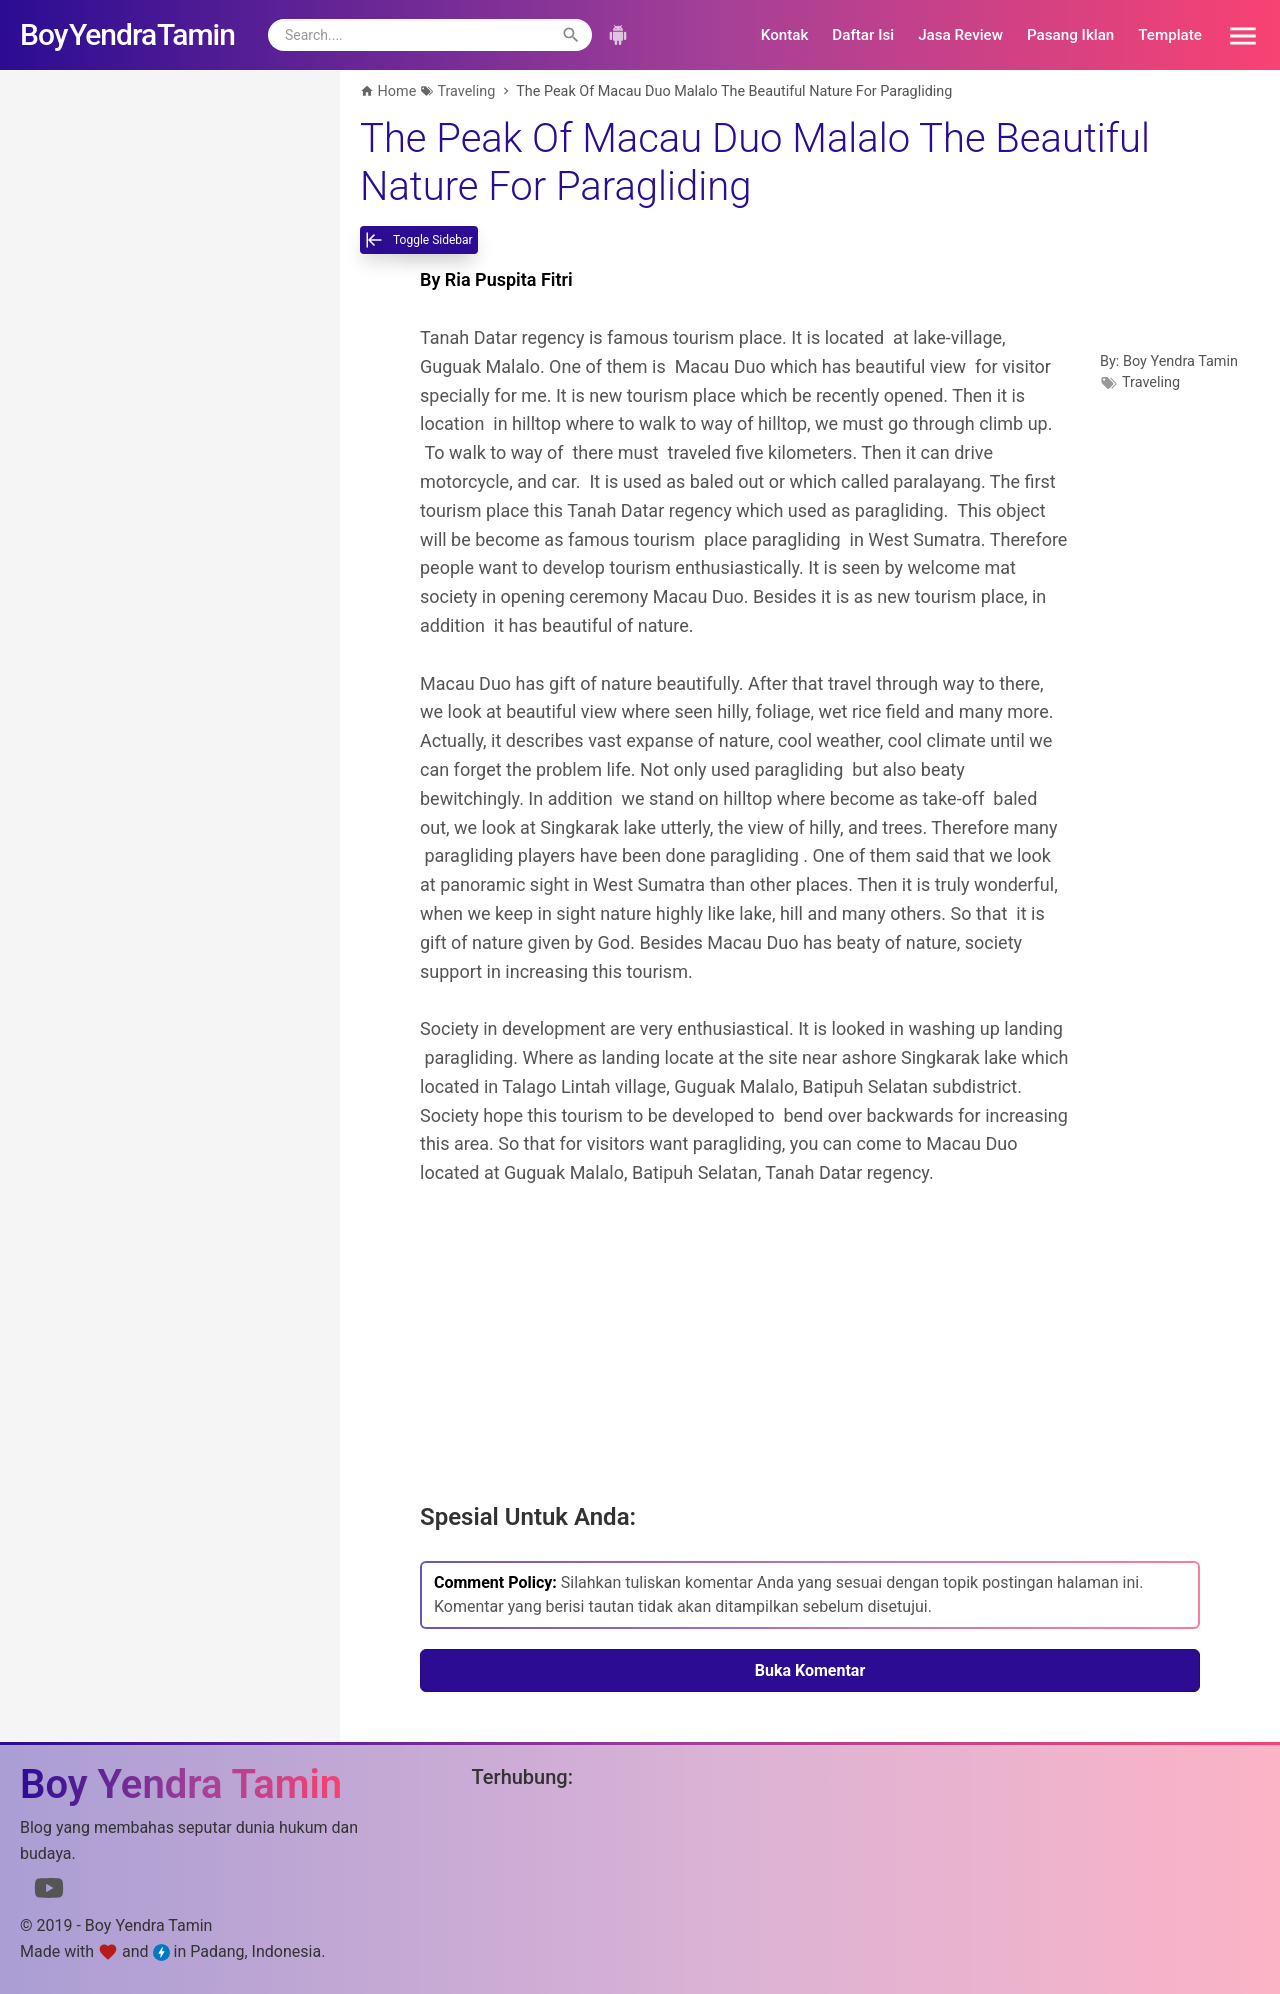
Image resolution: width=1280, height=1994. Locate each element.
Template (1170, 35)
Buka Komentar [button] (810, 1670)
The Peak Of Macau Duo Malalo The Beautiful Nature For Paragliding (755, 162)
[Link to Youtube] (49, 1892)
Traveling (1151, 382)
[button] (1236, 35)
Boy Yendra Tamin (1180, 361)
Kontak (785, 35)
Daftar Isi (863, 35)
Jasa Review (960, 35)
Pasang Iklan (1070, 35)
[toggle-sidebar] (419, 240)
